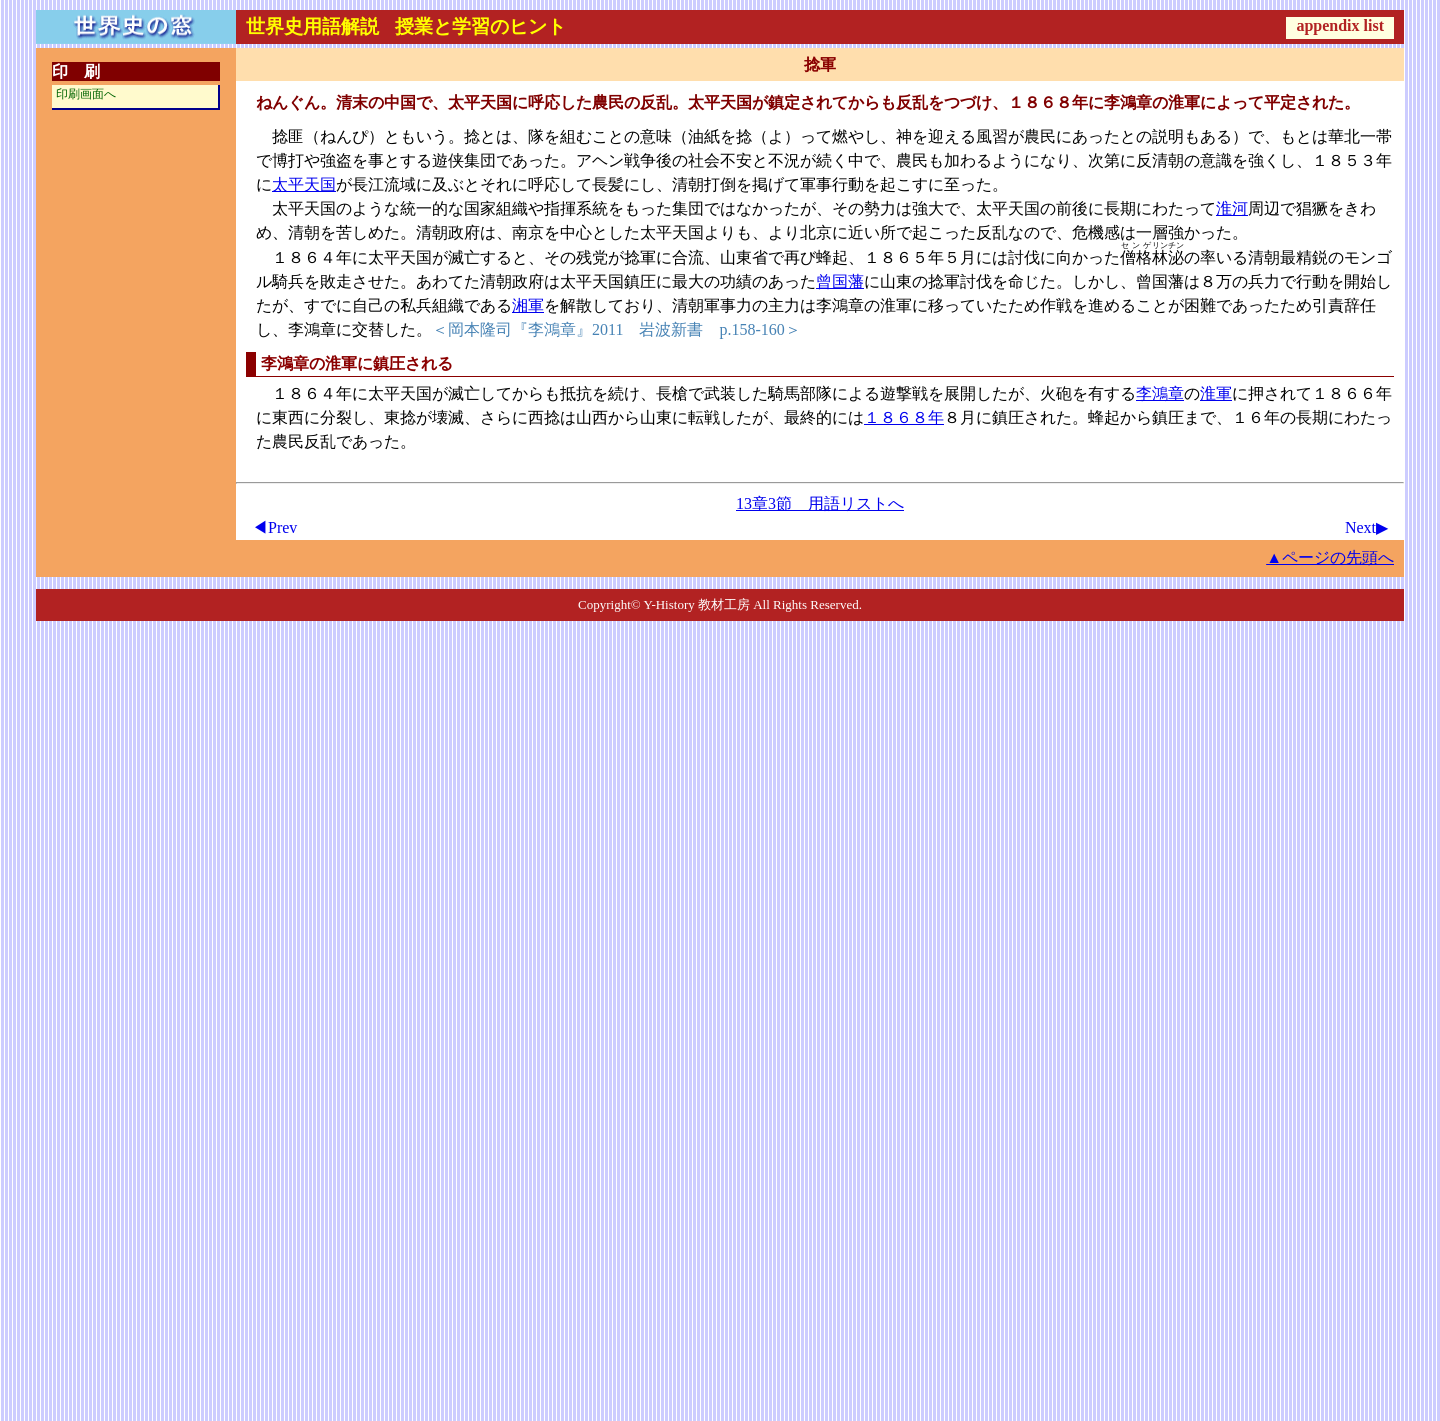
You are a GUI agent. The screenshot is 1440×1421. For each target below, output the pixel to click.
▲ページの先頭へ (1330, 557)
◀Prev (274, 527)
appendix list (1340, 25)
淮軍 (1216, 393)
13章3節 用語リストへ (820, 503)
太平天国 (304, 184)
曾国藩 (840, 281)
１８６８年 (904, 417)
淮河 (1232, 208)
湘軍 (528, 305)
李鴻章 (1160, 393)
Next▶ (1366, 527)
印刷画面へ (86, 94)
